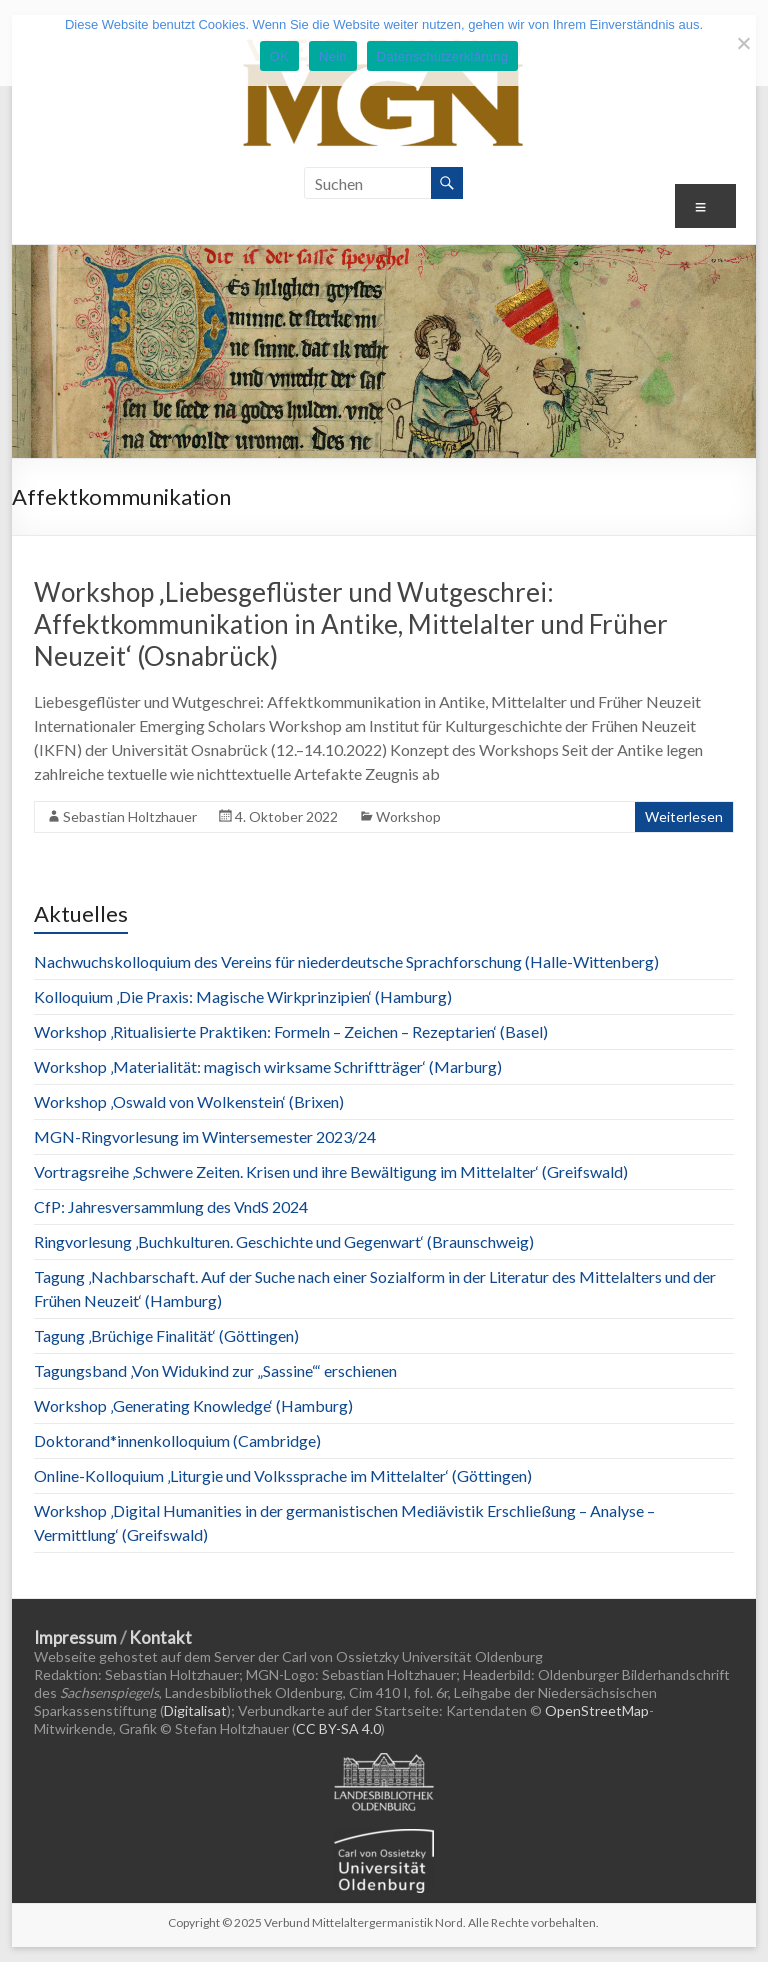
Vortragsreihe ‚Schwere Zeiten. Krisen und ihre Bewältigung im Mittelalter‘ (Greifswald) (331, 1171)
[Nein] (743, 43)
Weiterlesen (684, 816)
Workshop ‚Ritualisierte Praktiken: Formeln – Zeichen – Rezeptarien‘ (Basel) (291, 1031)
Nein (333, 56)
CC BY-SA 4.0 (338, 1728)
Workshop (408, 816)
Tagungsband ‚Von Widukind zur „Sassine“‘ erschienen (215, 1370)
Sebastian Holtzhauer (130, 816)
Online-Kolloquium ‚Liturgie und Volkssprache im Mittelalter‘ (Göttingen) (283, 1475)
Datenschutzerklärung (442, 56)
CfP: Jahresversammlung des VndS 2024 (171, 1206)
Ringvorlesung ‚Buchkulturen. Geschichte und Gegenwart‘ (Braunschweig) (284, 1241)
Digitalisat (195, 1710)
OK (279, 56)
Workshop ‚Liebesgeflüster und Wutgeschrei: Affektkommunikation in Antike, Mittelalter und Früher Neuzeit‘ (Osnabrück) (351, 624)
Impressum (75, 1637)
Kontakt (160, 1637)
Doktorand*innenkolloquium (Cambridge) (177, 1440)
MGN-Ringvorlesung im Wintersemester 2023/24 (205, 1136)
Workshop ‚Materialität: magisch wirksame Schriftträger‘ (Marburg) (268, 1066)
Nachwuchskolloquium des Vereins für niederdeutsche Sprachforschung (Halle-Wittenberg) (346, 961)
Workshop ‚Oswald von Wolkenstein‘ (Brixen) (189, 1101)
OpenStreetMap (597, 1710)
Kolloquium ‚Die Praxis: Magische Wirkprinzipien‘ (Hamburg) (243, 996)
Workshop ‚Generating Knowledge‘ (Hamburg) (193, 1405)
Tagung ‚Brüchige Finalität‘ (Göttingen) (166, 1335)
